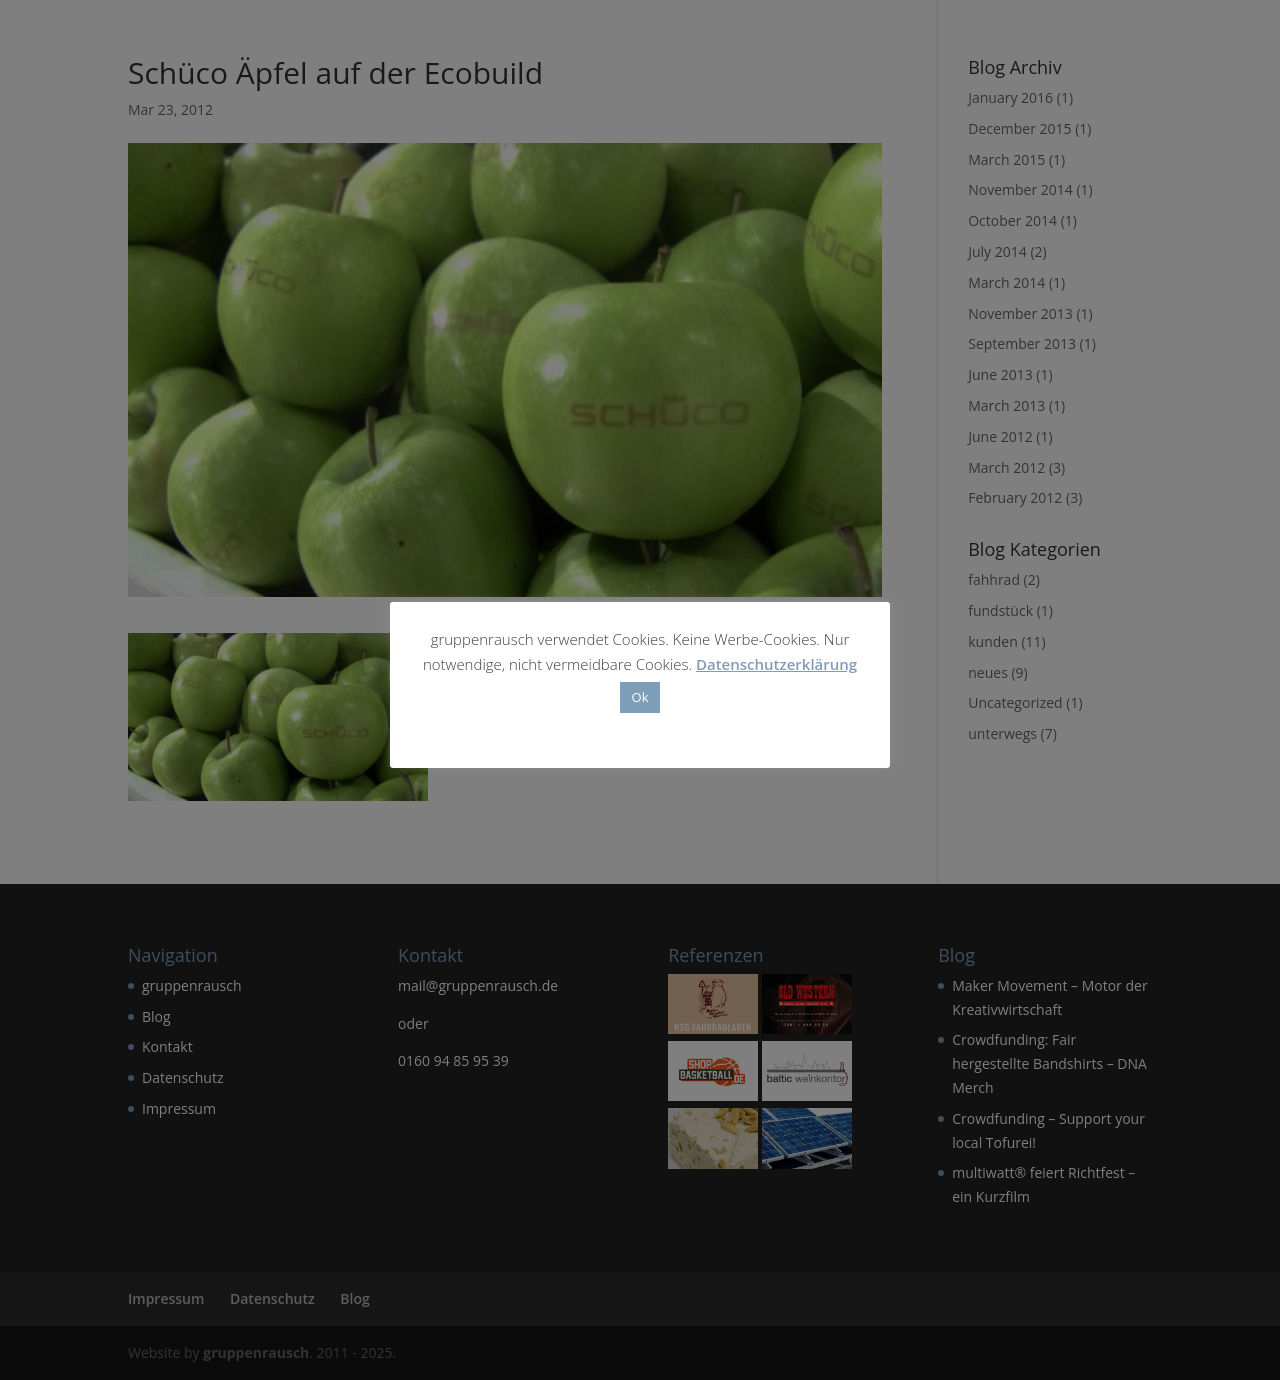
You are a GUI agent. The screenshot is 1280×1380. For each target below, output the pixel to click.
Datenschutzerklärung (776, 664)
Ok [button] (640, 697)
